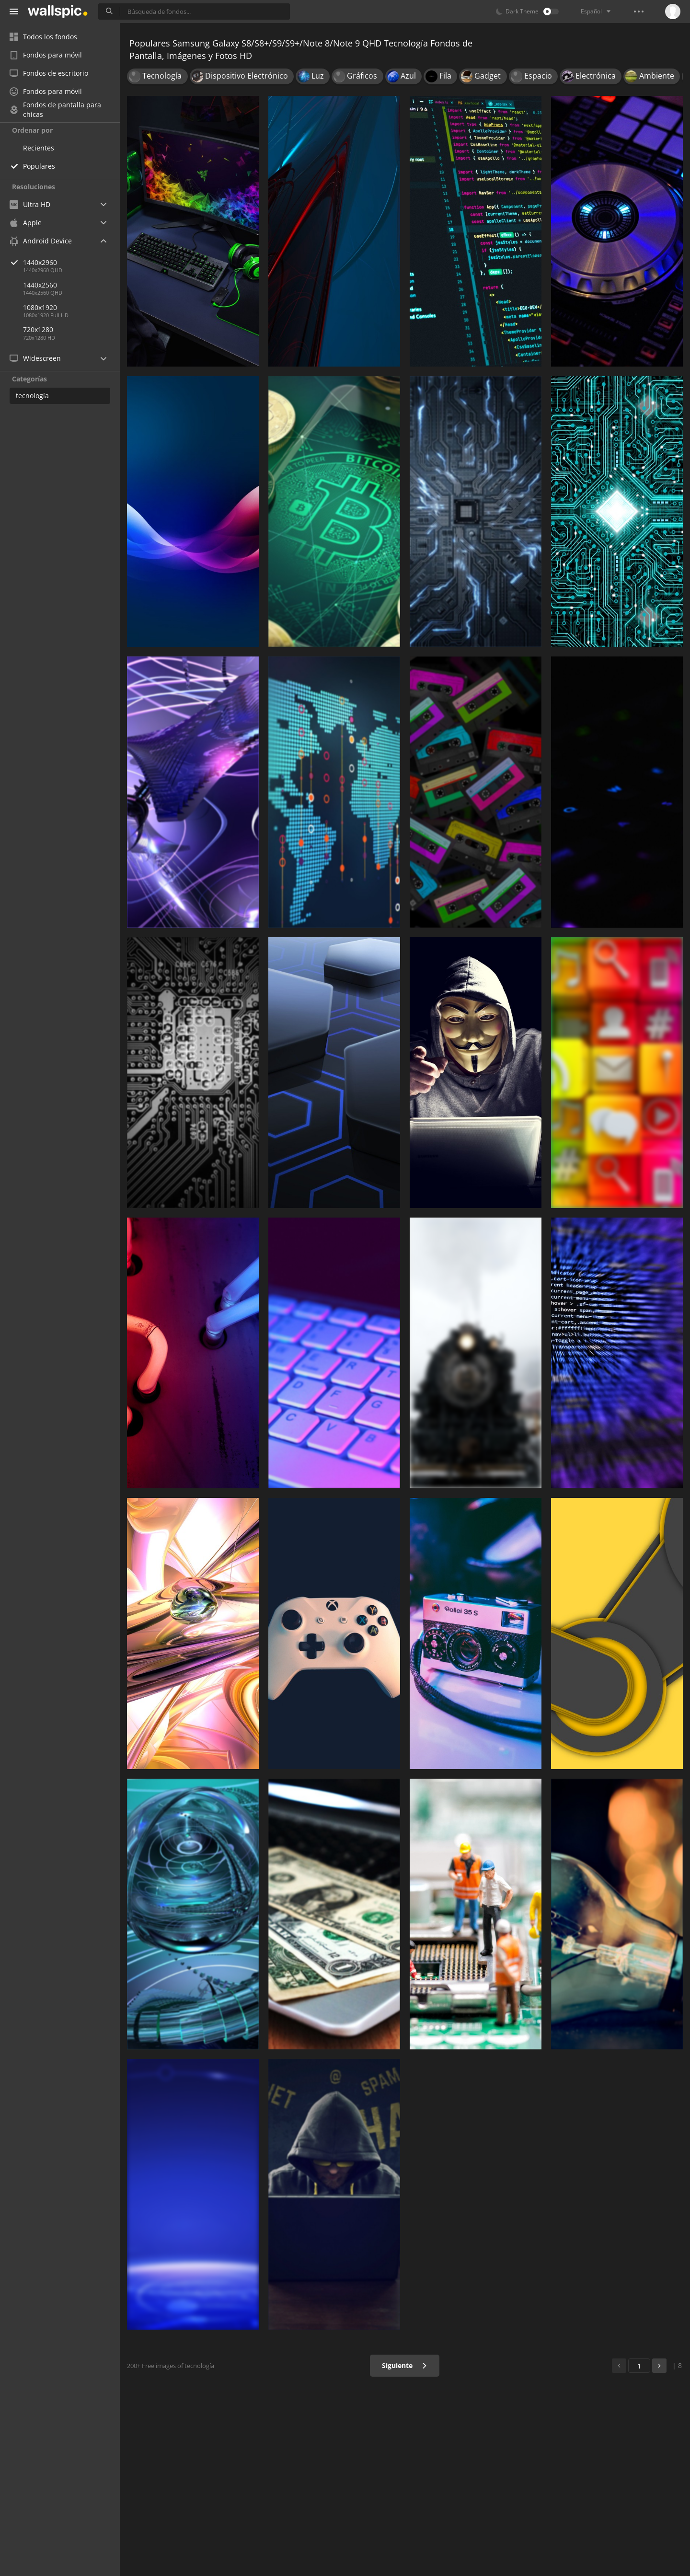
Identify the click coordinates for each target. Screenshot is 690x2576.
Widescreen (35, 358)
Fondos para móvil (46, 54)
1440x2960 (71, 262)
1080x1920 (40, 307)
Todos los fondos (43, 36)
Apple (26, 222)
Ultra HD (30, 204)
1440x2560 (40, 284)
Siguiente (404, 2365)
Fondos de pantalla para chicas (55, 110)
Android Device (41, 241)
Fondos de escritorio (49, 73)
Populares (39, 166)
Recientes (38, 147)
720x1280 (38, 329)
